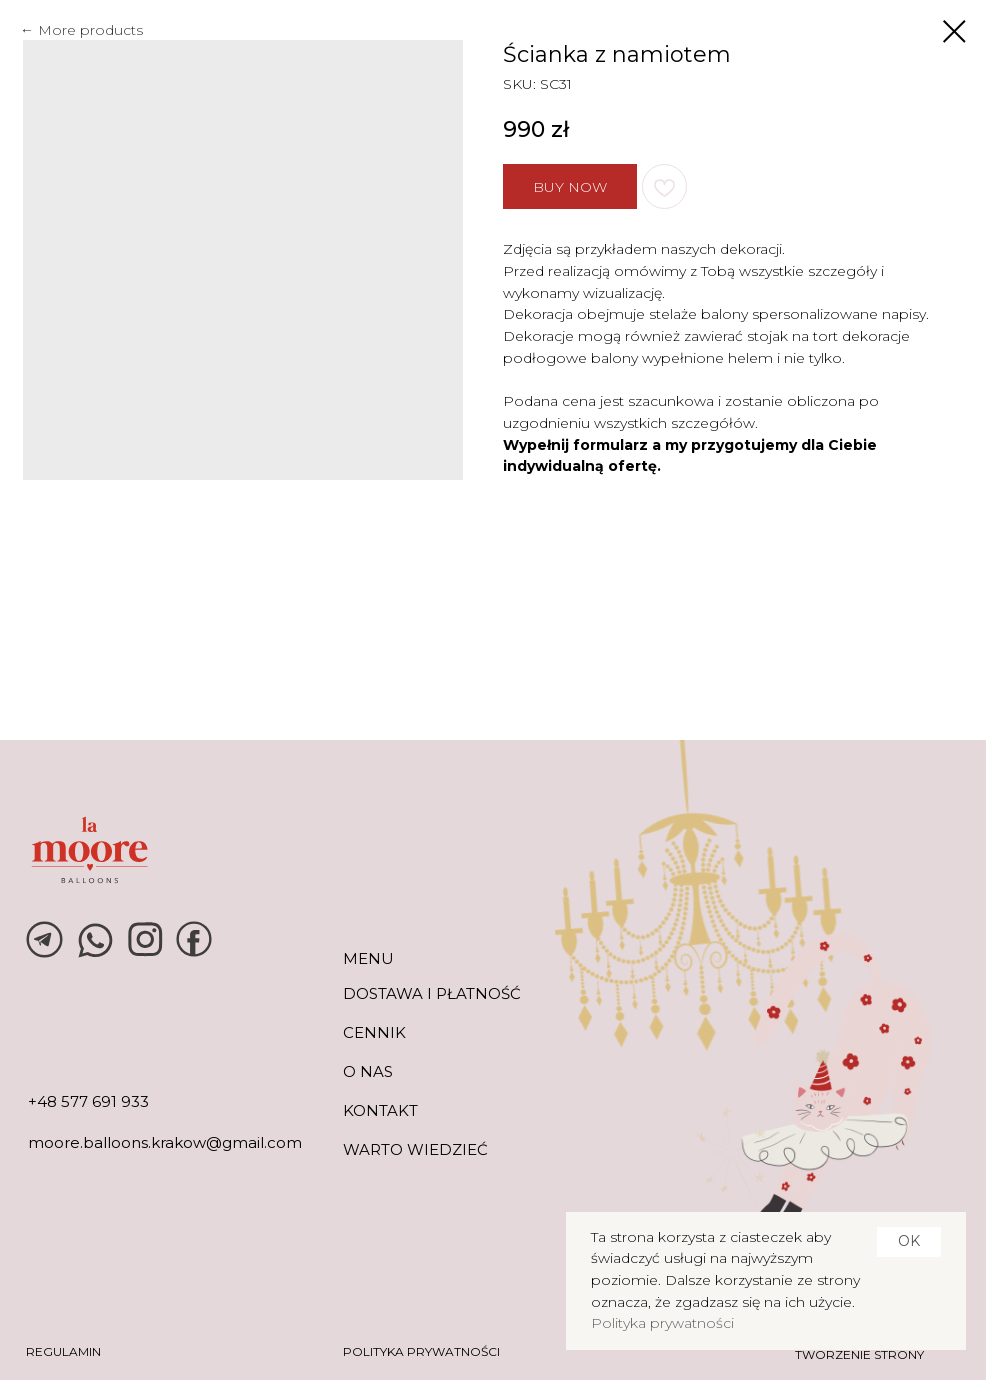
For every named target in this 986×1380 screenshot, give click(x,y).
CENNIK (374, 1032)
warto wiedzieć (415, 1149)
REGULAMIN (63, 1351)
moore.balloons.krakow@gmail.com (165, 1142)
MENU (368, 958)
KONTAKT (380, 1110)
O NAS (368, 1071)
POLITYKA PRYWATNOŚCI (421, 1351)
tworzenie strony (859, 1354)
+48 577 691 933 (88, 1101)
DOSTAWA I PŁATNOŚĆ (432, 993)
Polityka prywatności (662, 1323)
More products (90, 30)
